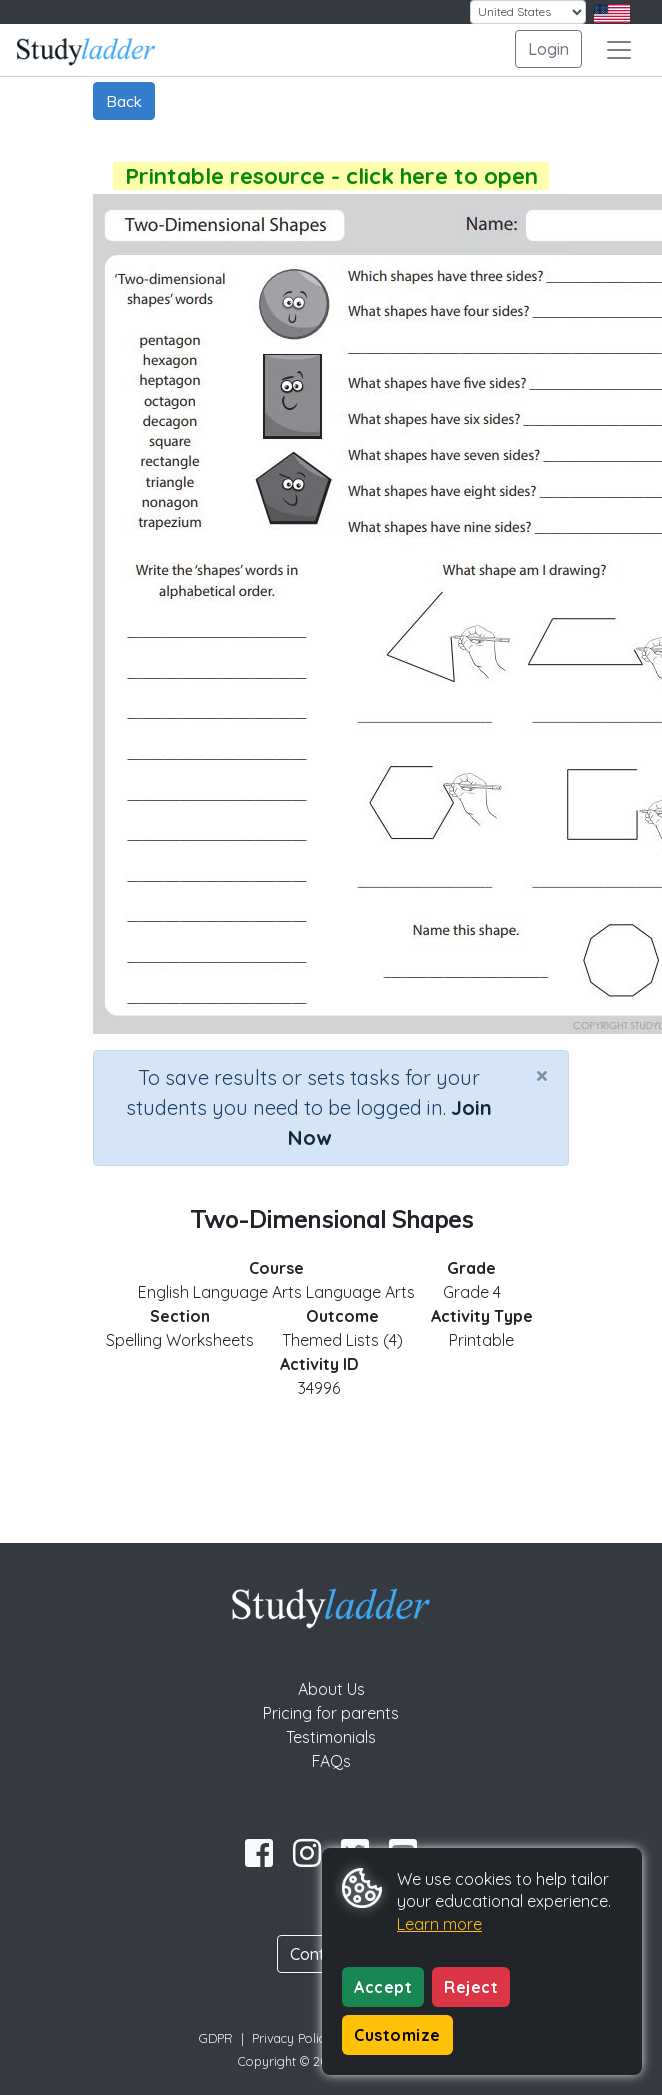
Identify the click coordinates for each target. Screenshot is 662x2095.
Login (548, 49)
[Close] (542, 1075)
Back (124, 101)
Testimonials (331, 1737)
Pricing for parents (331, 1713)
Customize (397, 2035)
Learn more (439, 1924)
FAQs (331, 1761)
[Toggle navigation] (619, 50)
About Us (331, 1689)
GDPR (216, 2038)
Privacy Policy (292, 2038)
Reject (471, 1987)
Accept (383, 1987)
